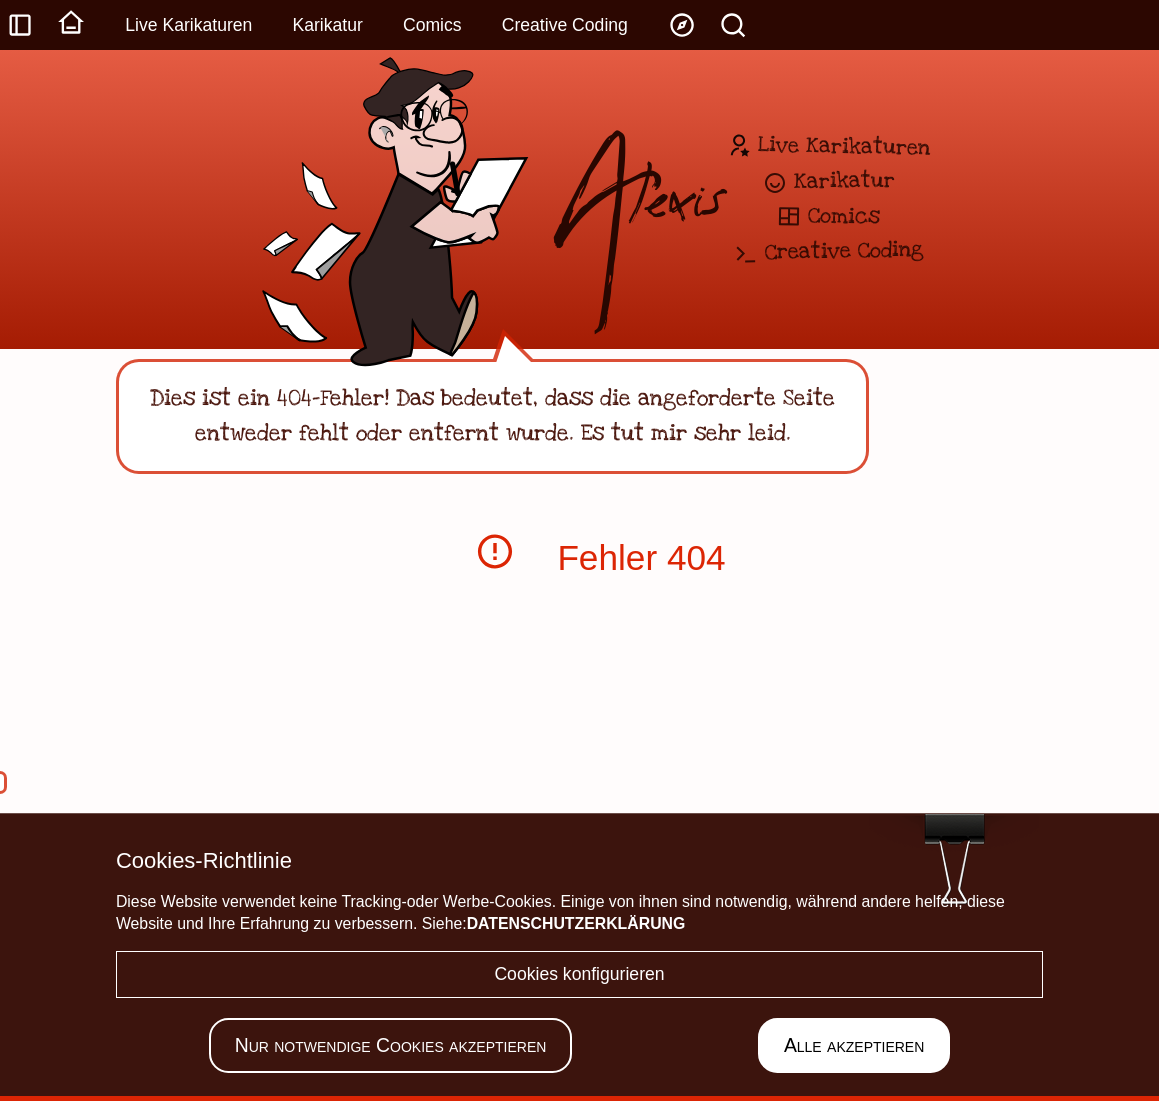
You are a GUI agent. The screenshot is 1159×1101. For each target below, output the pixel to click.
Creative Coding (565, 25)
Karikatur (327, 25)
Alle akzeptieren (854, 1045)
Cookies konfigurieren (579, 974)
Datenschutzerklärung (576, 923)
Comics (432, 25)
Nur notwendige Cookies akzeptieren (391, 1045)
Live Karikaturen (188, 25)
